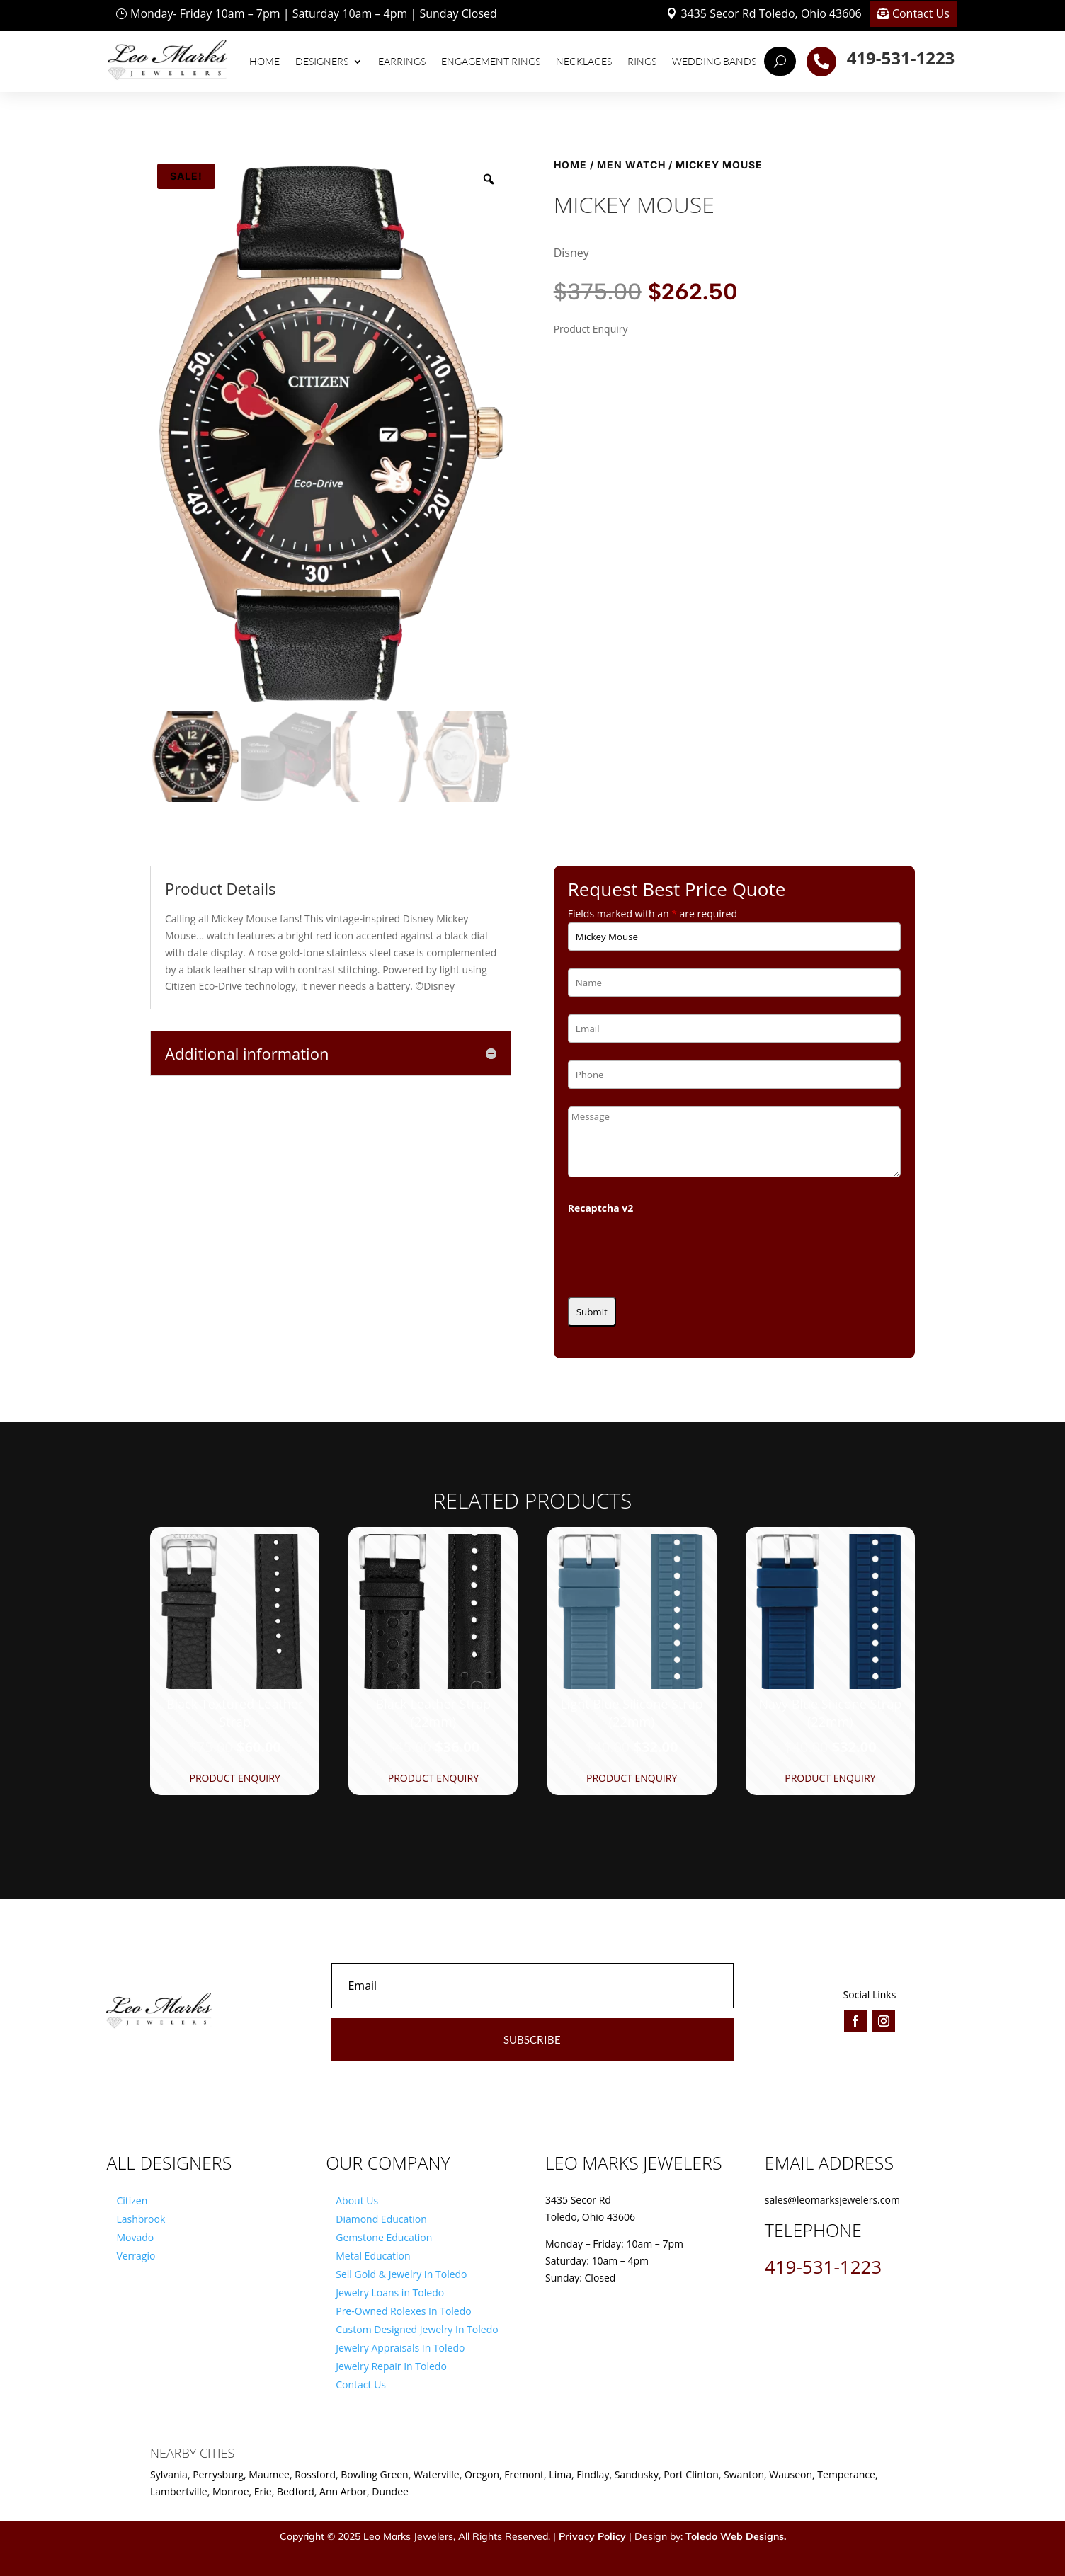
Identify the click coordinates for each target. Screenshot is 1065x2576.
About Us (357, 2200)
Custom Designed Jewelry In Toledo (417, 2329)
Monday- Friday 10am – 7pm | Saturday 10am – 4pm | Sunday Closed (313, 13)
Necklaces (584, 61)
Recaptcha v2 (601, 1208)
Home (264, 61)
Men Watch (631, 165)
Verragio (135, 2255)
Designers (321, 61)
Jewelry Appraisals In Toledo (400, 2347)
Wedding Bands (714, 61)
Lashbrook (140, 2219)
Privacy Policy (592, 2536)
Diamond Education (381, 2219)
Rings (641, 61)
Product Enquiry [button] (234, 1778)
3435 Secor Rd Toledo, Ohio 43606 (770, 13)
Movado (135, 2237)
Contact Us (921, 13)
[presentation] (675, 1251)
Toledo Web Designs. (735, 2536)
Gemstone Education (384, 2237)
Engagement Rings (490, 61)
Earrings (402, 61)
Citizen (131, 2200)
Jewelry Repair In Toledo (391, 2366)
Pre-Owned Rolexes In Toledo (404, 2311)
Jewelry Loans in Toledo (390, 2292)
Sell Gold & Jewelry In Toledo (401, 2274)
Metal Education (373, 2255)
